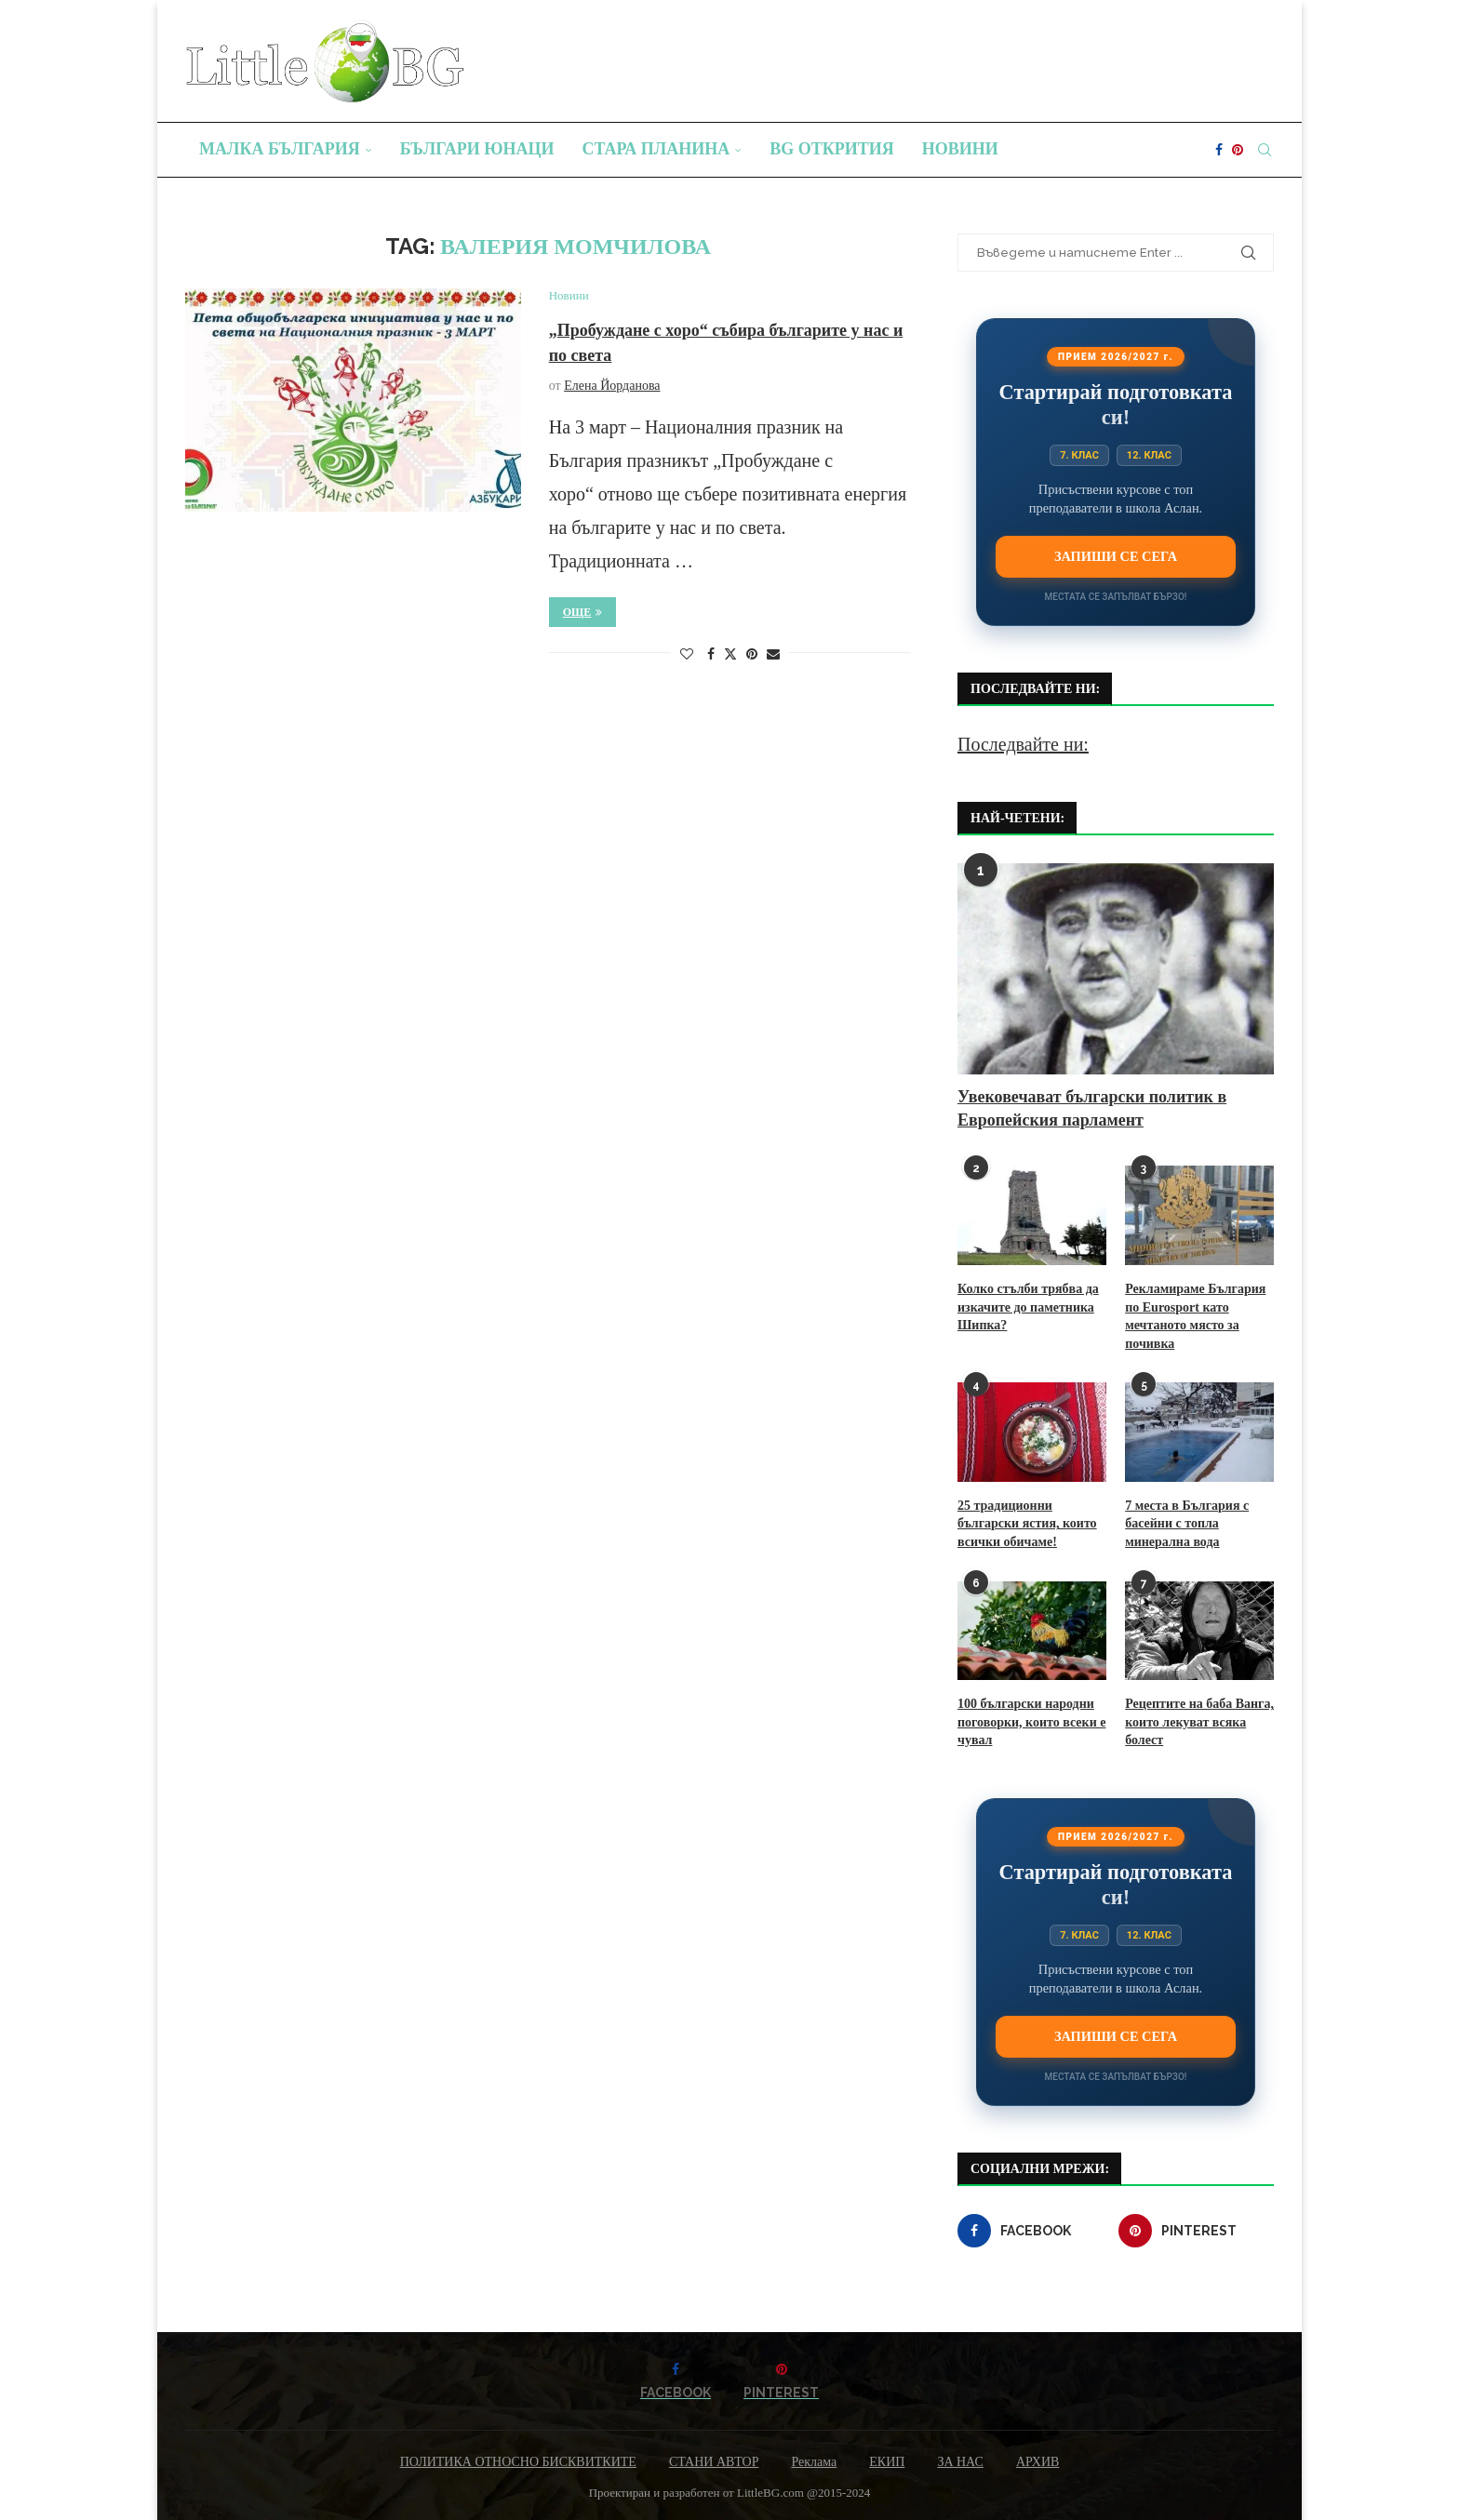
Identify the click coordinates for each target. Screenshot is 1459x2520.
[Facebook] (1219, 150)
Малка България (279, 149)
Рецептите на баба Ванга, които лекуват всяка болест (1199, 1722)
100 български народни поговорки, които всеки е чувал (1031, 1722)
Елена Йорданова (612, 386)
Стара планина (656, 149)
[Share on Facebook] (711, 654)
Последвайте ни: (1023, 744)
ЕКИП (886, 2462)
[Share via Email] (773, 654)
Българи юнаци (477, 149)
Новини (960, 149)
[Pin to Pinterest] (751, 654)
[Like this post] (686, 654)
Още (583, 612)
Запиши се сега (1115, 556)
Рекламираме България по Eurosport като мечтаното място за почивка (1195, 1316)
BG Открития (832, 149)
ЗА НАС (960, 2462)
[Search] (1264, 150)
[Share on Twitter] (730, 654)
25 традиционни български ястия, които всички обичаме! (1027, 1524)
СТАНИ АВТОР (714, 2462)
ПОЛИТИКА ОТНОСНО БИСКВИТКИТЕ (518, 2462)
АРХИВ (1037, 2462)
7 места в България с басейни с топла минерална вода (1187, 1524)
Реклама (814, 2462)
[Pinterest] (1237, 150)
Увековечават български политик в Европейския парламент (1091, 1108)
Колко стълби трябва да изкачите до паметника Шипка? (1028, 1307)
